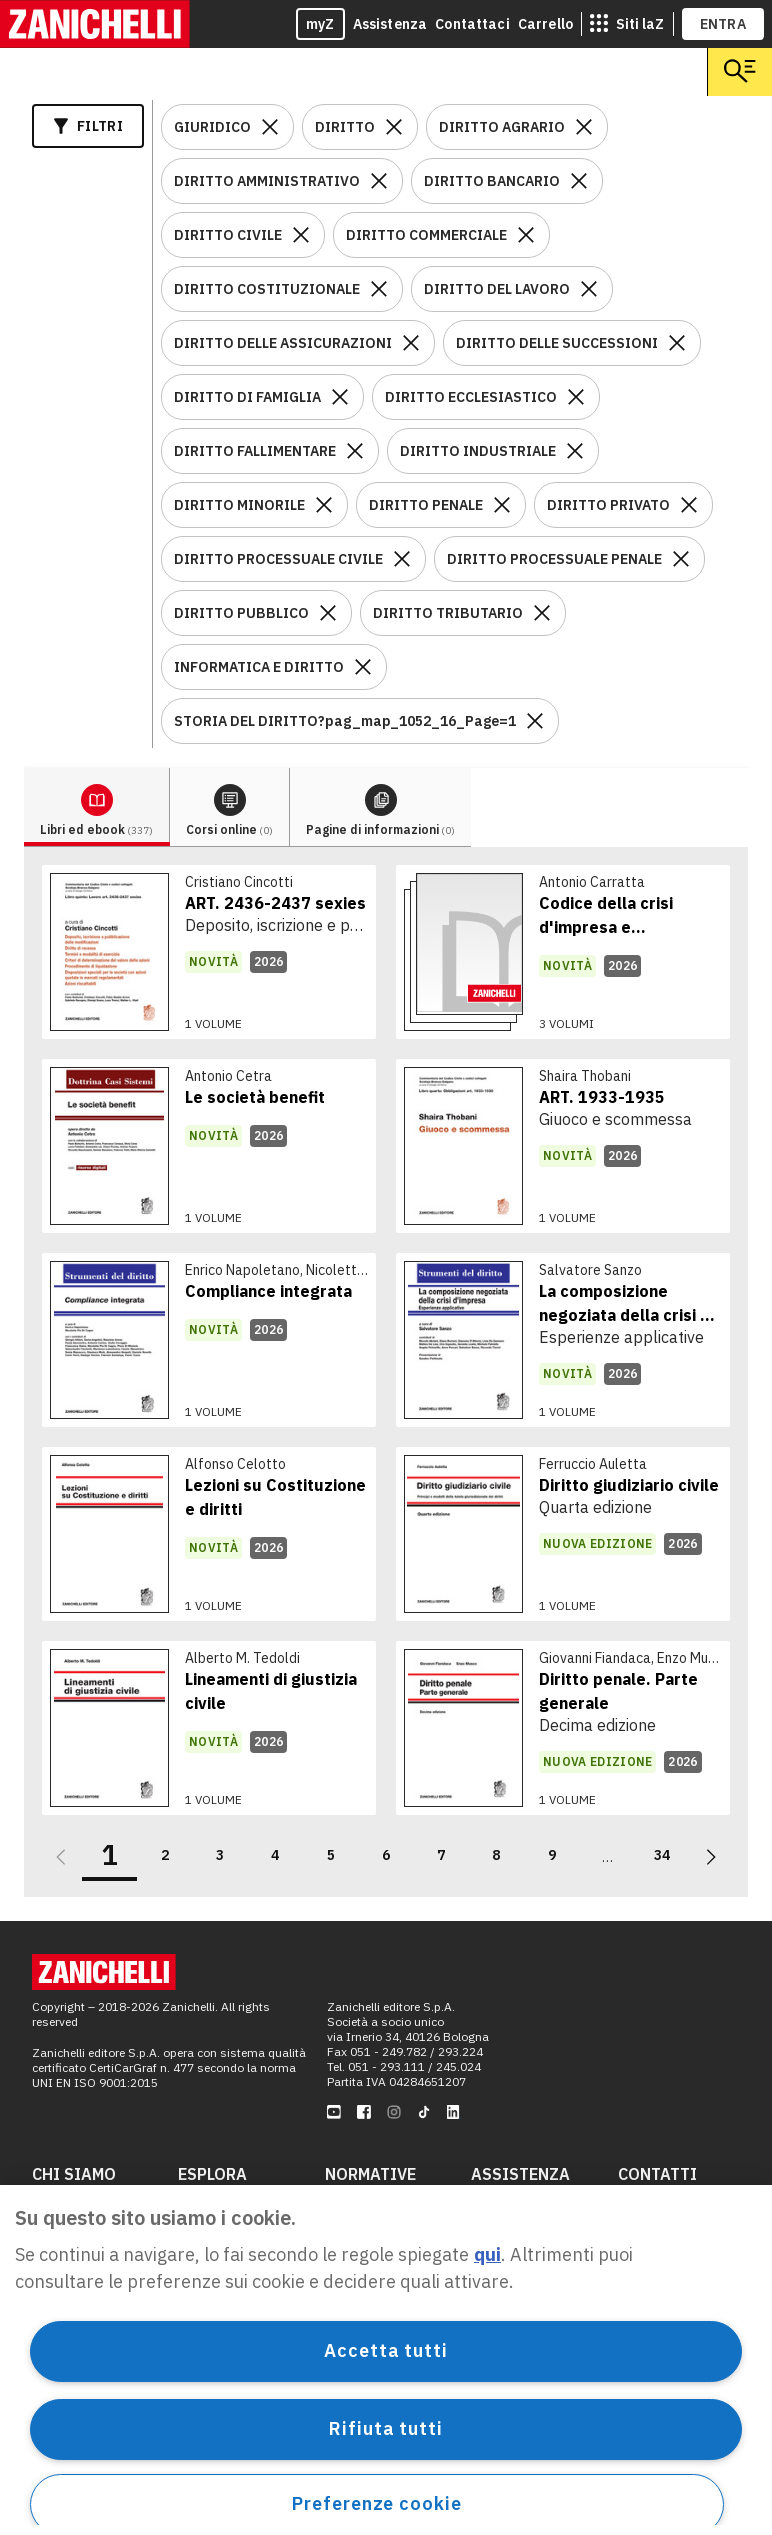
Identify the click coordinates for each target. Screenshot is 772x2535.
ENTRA (723, 24)
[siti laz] (627, 24)
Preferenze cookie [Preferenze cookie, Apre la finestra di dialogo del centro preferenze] (376, 2503)
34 (662, 1855)
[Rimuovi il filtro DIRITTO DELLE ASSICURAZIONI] (411, 343)
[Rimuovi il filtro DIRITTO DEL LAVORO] (589, 289)
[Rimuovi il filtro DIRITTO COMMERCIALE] (526, 235)
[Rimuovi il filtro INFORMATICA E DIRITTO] (363, 667)
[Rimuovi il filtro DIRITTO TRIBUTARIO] (542, 613)
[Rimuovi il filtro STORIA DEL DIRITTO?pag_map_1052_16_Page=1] (535, 721)
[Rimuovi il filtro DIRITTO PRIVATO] (689, 505)
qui (487, 2254)
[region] (386, 2360)
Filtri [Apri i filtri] (88, 126)
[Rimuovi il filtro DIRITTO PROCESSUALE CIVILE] (402, 559)
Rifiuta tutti (386, 2428)
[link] (209, 952)
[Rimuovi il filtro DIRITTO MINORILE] (324, 505)
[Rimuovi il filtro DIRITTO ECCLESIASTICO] (576, 397)
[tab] (97, 807)
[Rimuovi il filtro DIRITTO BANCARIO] (579, 181)
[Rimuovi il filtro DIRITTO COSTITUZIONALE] (379, 289)
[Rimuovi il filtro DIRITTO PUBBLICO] (328, 613)
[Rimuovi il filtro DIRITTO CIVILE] (301, 235)
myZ (320, 24)
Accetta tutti (386, 2350)
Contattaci (472, 24)
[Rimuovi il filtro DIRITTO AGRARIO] (584, 127)
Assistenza (390, 24)
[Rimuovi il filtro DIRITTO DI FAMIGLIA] (340, 397)
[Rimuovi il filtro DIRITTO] (394, 127)
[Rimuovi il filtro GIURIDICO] (270, 127)
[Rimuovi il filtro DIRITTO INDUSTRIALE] (575, 451)
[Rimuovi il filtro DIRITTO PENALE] (502, 505)
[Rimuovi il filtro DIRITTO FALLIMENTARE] (355, 451)
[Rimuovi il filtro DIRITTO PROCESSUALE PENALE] (681, 559)
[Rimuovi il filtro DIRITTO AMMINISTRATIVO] (379, 181)
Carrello (545, 24)
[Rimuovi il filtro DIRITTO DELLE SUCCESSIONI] (677, 343)
